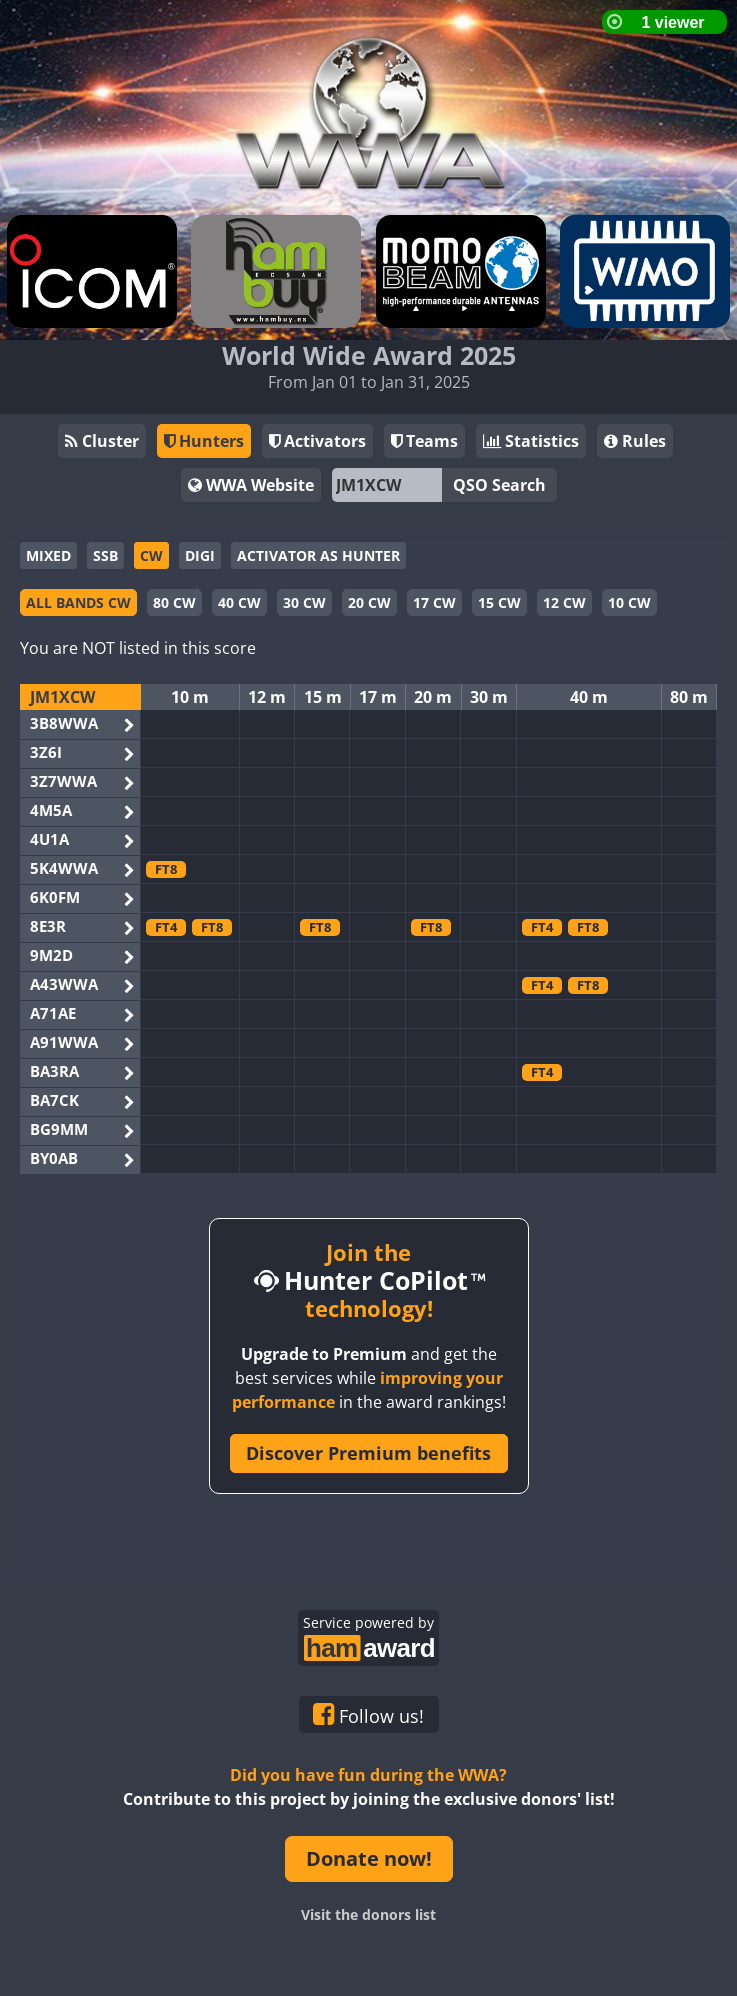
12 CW (564, 602)
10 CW (629, 602)
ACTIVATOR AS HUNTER (318, 555)
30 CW (304, 602)
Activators (317, 441)
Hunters (204, 441)
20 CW (369, 602)
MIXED (48, 555)
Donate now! (369, 1858)
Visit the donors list (368, 1914)
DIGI (200, 555)
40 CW (239, 602)
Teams (424, 441)
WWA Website (251, 485)
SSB (105, 555)
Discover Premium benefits (368, 1453)
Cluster (102, 441)
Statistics (531, 441)
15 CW (499, 602)
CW (151, 555)
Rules (635, 441)
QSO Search (499, 485)
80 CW (174, 602)
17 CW (434, 602)
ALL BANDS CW (78, 602)
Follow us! (368, 1715)
